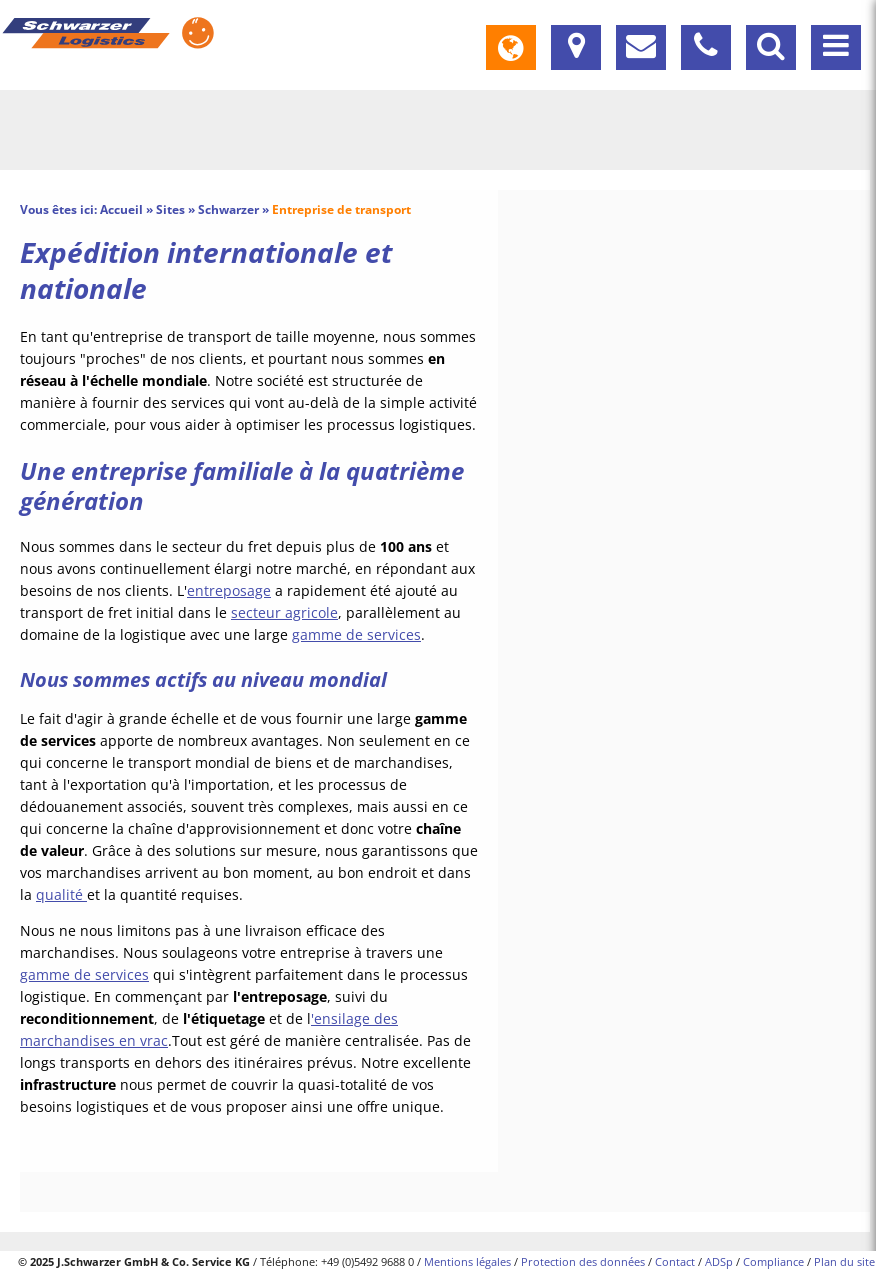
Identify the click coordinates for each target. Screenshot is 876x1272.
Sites (170, 209)
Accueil (121, 209)
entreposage (229, 590)
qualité (61, 894)
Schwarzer (228, 209)
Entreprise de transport (341, 209)
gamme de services (356, 634)
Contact (675, 1261)
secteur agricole (284, 612)
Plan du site (844, 1261)
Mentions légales (467, 1261)
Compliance (773, 1261)
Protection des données (583, 1261)
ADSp (719, 1261)
